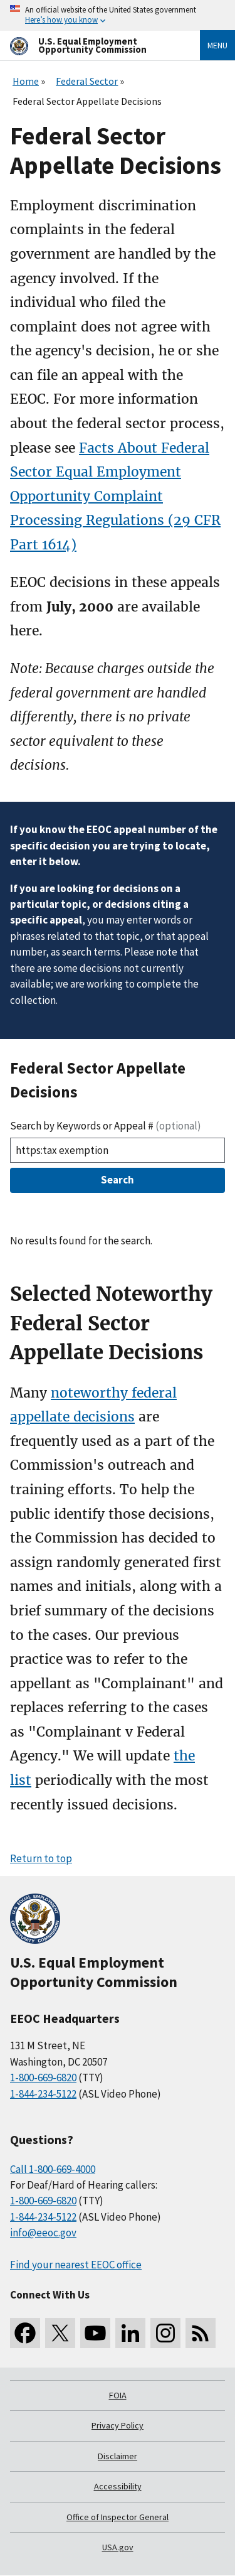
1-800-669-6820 (43, 2077)
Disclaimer (117, 2456)
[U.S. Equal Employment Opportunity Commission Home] (90, 46)
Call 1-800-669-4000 (52, 2169)
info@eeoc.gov (43, 2232)
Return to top (41, 1858)
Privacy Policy (117, 2425)
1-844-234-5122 (43, 2094)
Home (26, 81)
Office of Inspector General (117, 2517)
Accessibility (118, 2486)
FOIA (118, 2395)
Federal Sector (87, 81)
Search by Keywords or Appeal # (105, 1126)
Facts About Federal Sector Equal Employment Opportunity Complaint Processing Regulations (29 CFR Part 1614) (115, 496)
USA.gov (117, 2547)
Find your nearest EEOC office (76, 2265)
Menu (217, 45)
